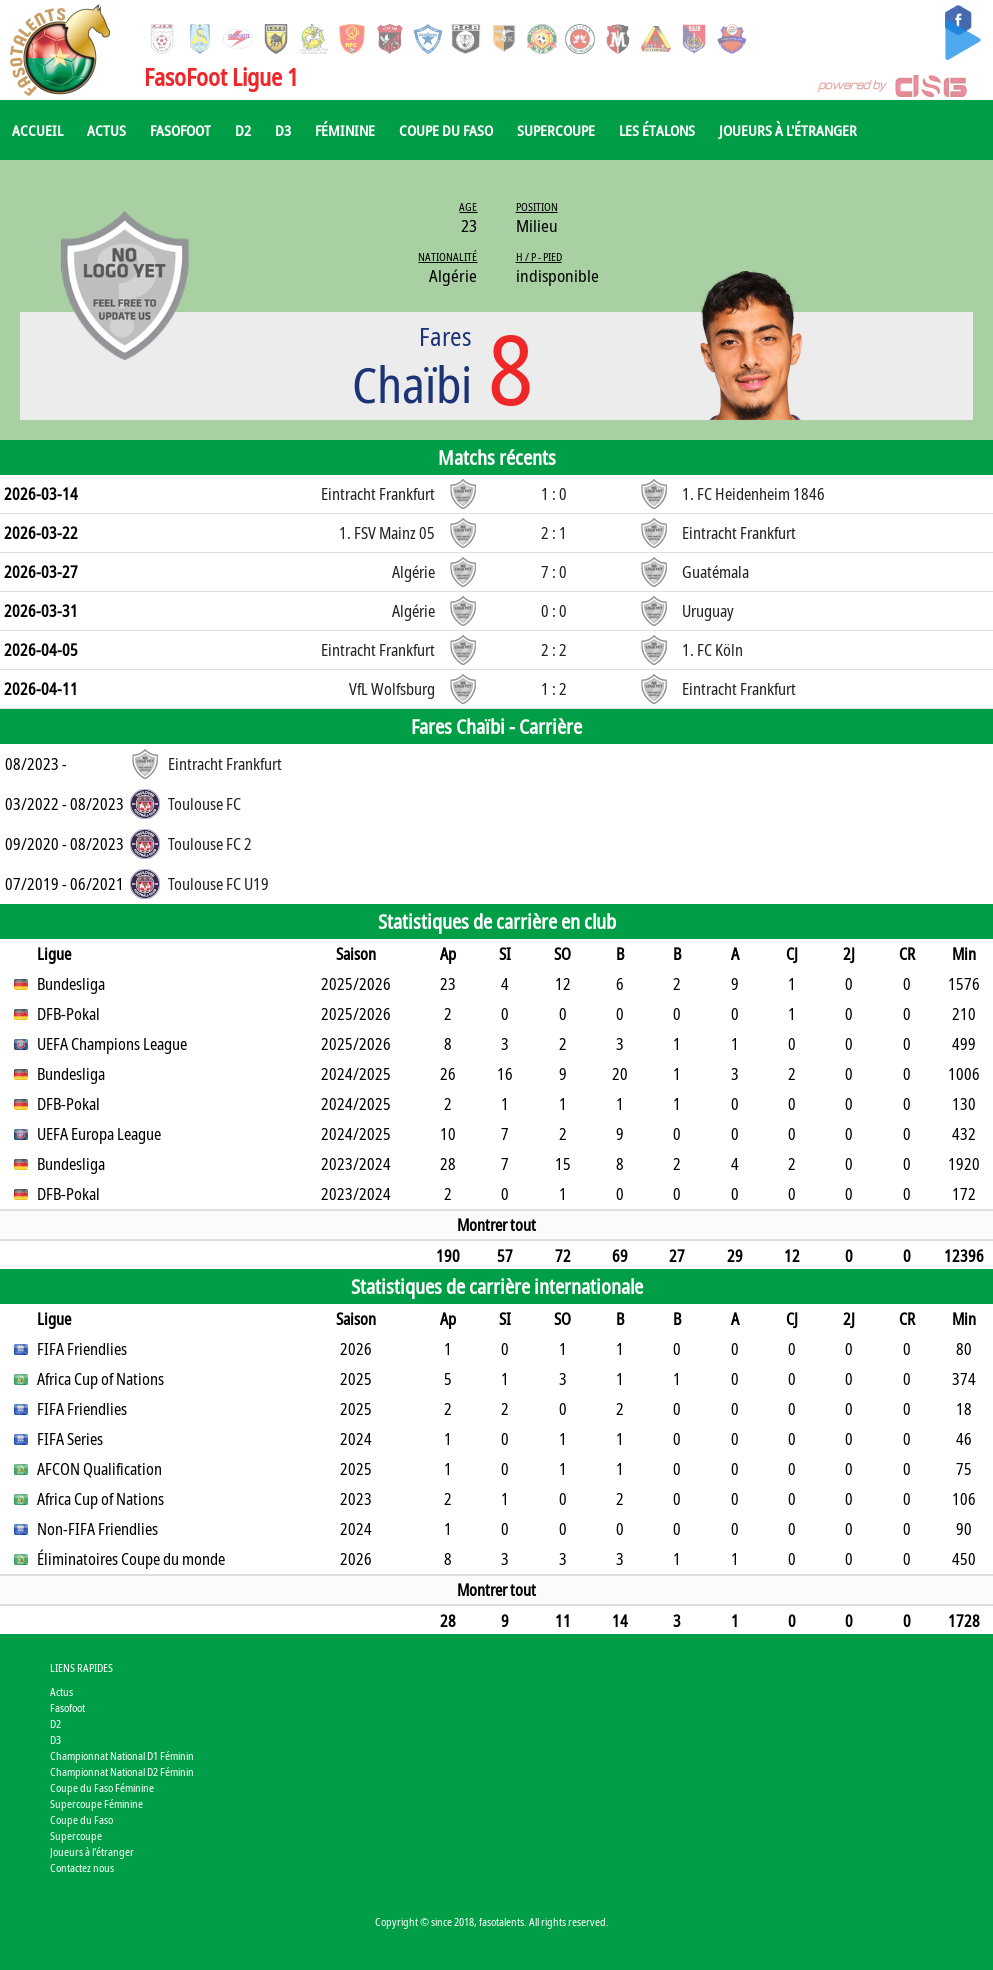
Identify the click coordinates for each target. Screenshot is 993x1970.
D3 (283, 130)
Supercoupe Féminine (96, 1803)
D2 (243, 130)
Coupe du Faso (446, 130)
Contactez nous (82, 1867)
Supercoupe (556, 130)
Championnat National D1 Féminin (122, 1755)
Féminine (345, 130)
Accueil (37, 130)
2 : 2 (554, 650)
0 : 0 (554, 611)
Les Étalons (657, 130)
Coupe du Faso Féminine (102, 1787)
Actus (106, 130)
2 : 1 (554, 533)
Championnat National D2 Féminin (122, 1771)
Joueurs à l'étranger (788, 130)
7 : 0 (554, 572)
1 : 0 (554, 494)
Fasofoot (180, 130)
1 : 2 (554, 689)
